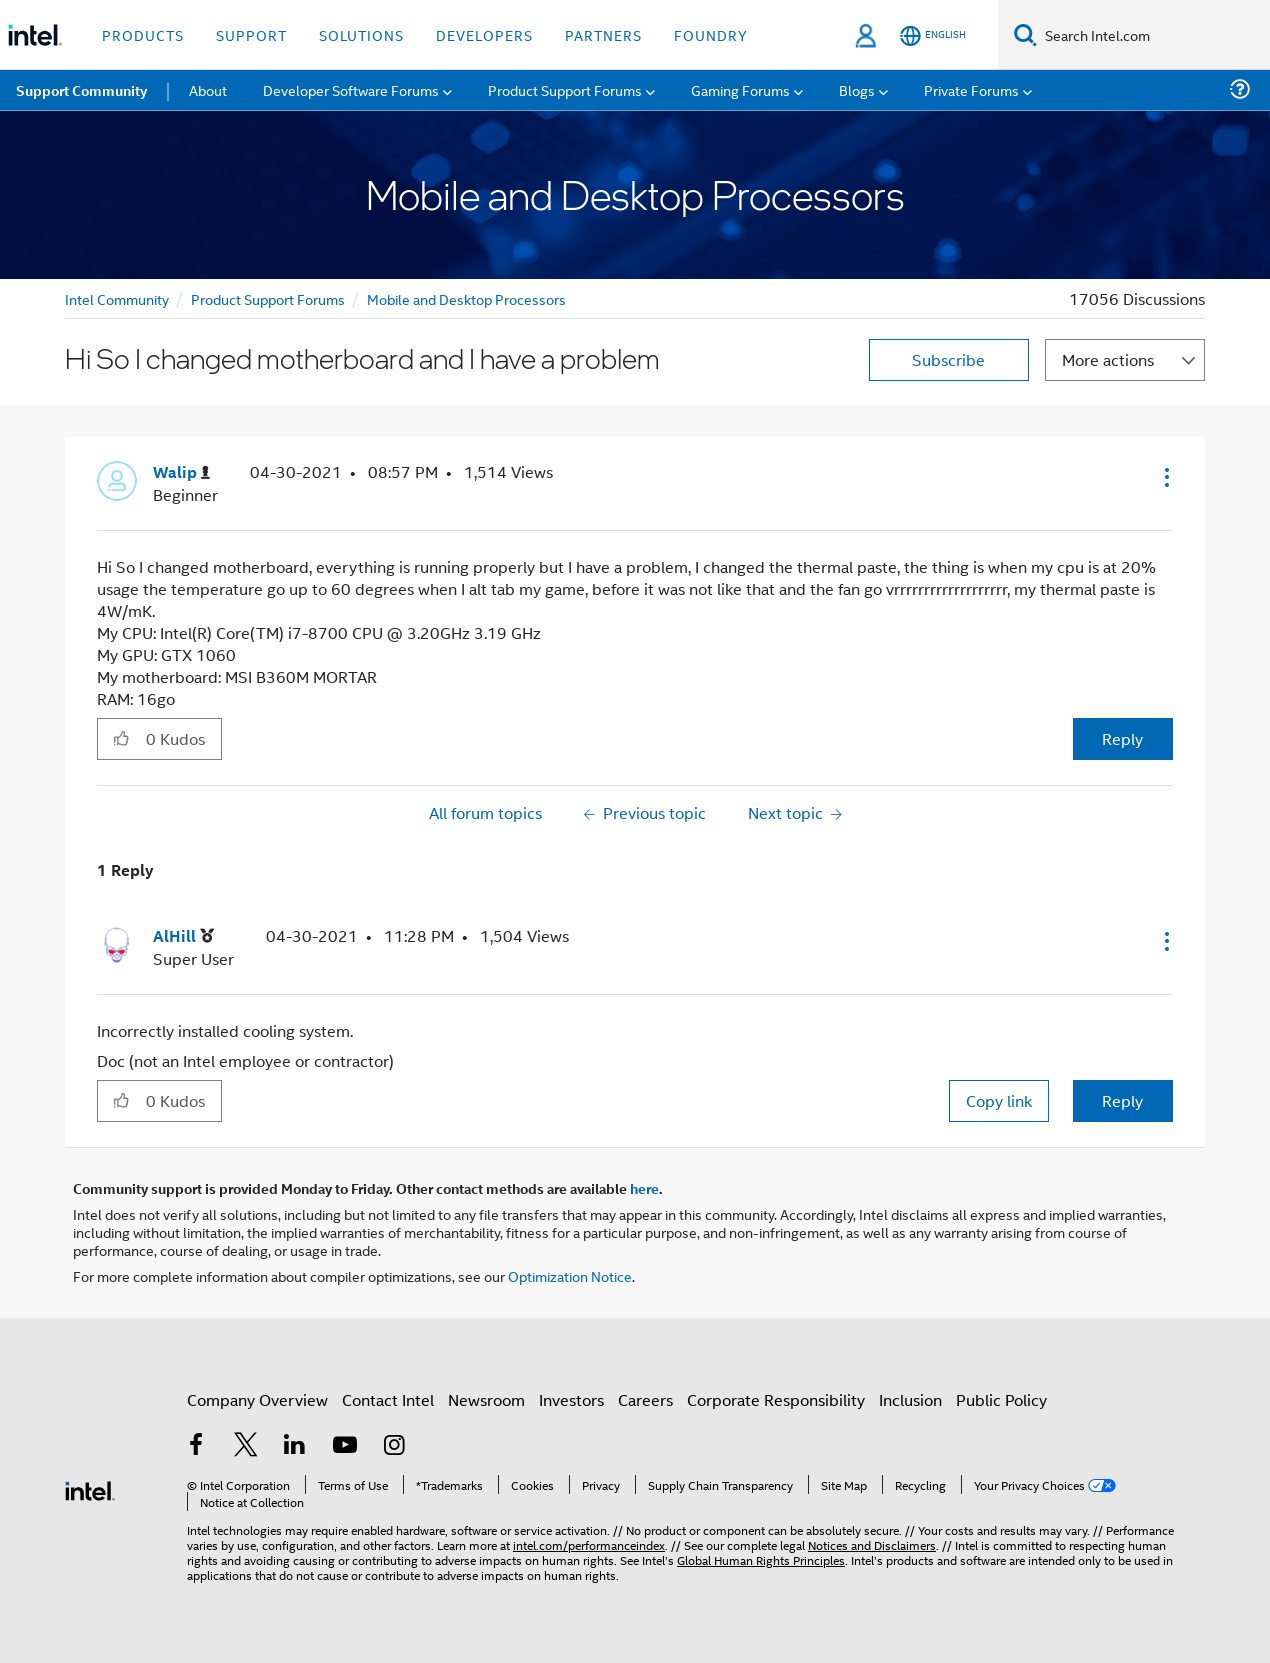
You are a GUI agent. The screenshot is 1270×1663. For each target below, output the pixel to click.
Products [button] (143, 34)
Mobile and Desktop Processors (466, 298)
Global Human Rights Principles (761, 1559)
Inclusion (910, 1399)
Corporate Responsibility (776, 1399)
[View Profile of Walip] (181, 472)
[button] (1165, 477)
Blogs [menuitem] (857, 89)
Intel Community (117, 298)
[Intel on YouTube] (345, 1446)
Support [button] (251, 34)
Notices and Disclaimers (872, 1544)
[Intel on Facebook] (196, 1446)
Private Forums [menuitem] (971, 89)
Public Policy (1001, 1399)
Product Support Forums (268, 298)
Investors (571, 1399)
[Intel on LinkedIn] (295, 1446)
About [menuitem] (208, 89)
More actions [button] (1108, 359)
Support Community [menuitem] (81, 90)
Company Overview (257, 1399)
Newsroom (486, 1399)
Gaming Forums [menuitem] (740, 89)
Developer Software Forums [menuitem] (351, 89)
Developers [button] (484, 34)
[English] (933, 35)
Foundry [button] (711, 34)
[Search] (1025, 34)
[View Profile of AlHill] (183, 936)
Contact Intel (388, 1399)
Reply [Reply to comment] (1122, 1100)
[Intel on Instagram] (394, 1446)
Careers (645, 1399)
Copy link (999, 1100)
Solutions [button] (361, 34)
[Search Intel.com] (1153, 35)
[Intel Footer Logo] (90, 1488)
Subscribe (948, 359)
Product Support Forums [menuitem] (565, 89)
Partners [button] (603, 34)
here (644, 1188)
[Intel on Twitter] (246, 1446)
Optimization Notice (570, 1275)
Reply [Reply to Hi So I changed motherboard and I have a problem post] (1122, 738)
